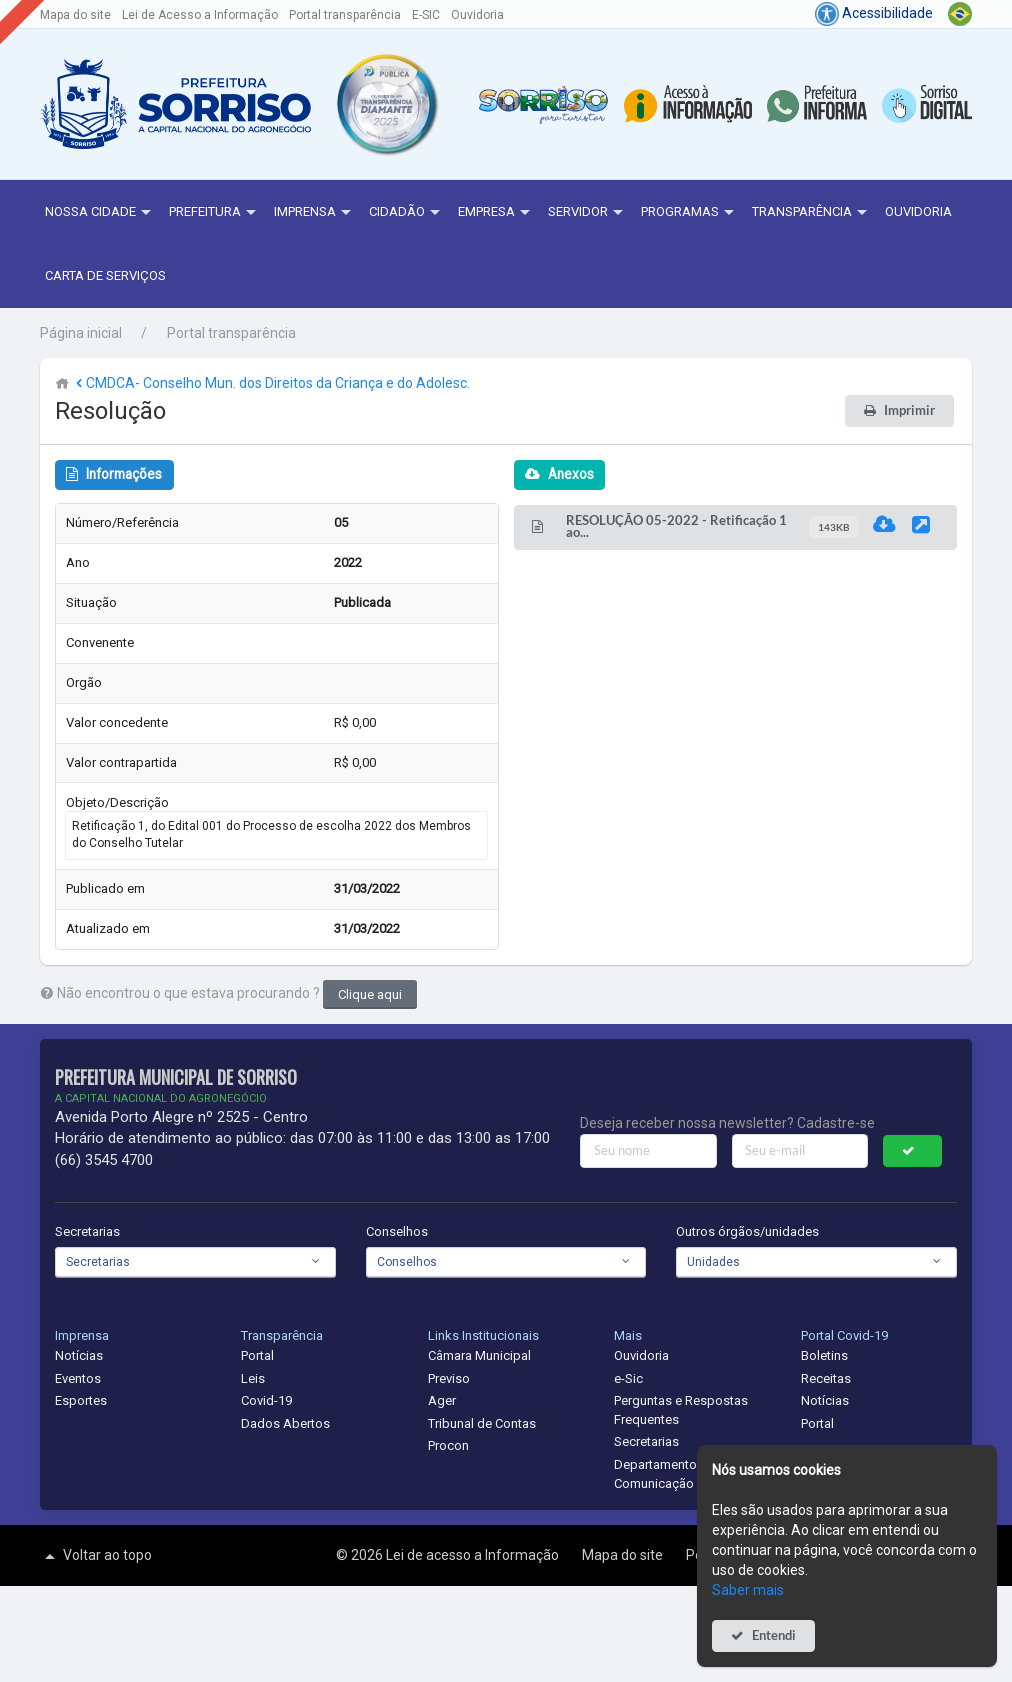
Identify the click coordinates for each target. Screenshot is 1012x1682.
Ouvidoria (477, 15)
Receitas (826, 1378)
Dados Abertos (285, 1423)
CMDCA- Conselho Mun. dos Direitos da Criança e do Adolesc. (271, 383)
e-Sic (628, 1378)
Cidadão (407, 213)
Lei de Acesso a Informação (200, 15)
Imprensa (315, 213)
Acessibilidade (874, 13)
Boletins (824, 1355)
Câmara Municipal (479, 1355)
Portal (257, 1355)
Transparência (812, 213)
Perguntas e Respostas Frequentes (681, 1410)
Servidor (588, 213)
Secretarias (87, 1231)
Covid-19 (266, 1400)
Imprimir (909, 410)
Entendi (774, 1635)
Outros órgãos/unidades (747, 1231)
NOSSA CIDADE (100, 213)
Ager (442, 1400)
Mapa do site (75, 15)
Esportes (81, 1400)
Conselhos (397, 1231)
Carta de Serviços (105, 275)
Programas (690, 213)
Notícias (79, 1355)
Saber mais (748, 1590)
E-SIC (426, 15)
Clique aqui (370, 994)
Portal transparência (345, 15)
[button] (386, 104)
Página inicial (81, 333)
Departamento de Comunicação (664, 1474)
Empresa (496, 213)
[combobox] (195, 1262)
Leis (253, 1378)
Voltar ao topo (96, 1556)
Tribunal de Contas (482, 1423)
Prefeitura (215, 213)
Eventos (78, 1378)
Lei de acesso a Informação (474, 1555)
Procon (448, 1445)
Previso (449, 1378)
